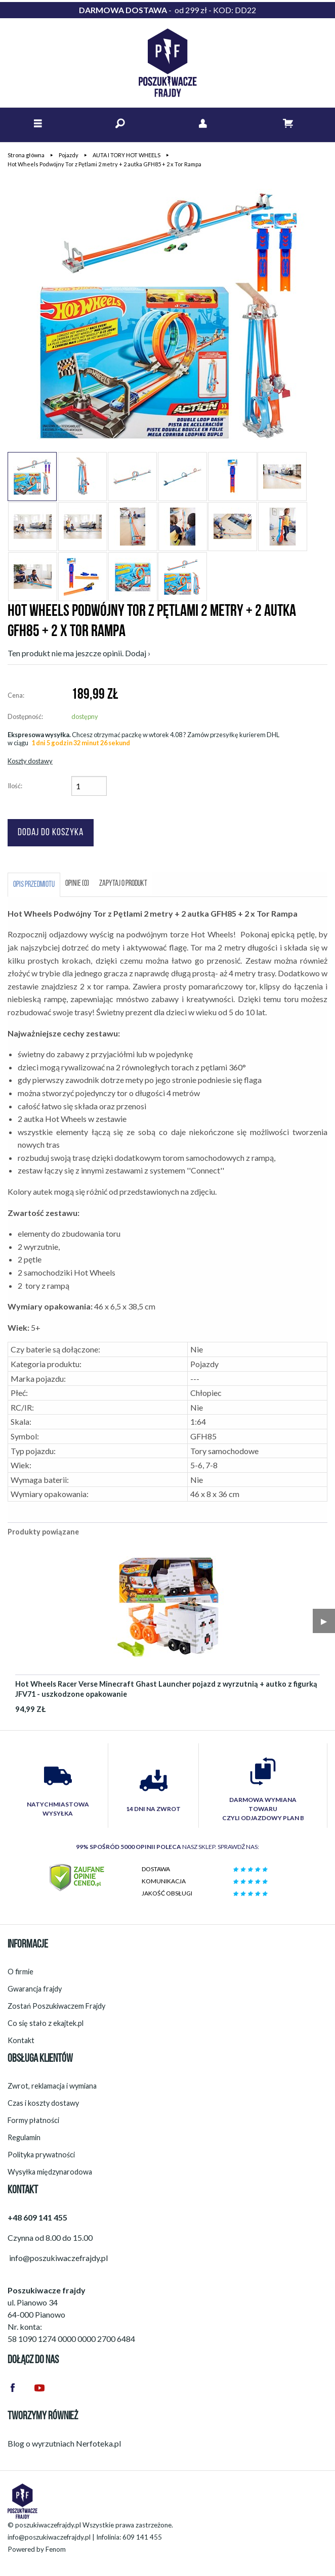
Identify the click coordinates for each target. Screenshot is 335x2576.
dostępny (84, 716)
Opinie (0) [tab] (77, 884)
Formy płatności (33, 2120)
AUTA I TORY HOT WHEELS (126, 155)
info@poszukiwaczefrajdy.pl (49, 2537)
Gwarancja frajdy (35, 1988)
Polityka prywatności (41, 2154)
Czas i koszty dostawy (43, 2103)
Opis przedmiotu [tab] (34, 885)
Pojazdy (68, 155)
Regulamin (24, 2137)
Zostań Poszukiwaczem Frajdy (56, 2006)
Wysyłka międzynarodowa (50, 2171)
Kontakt (21, 2040)
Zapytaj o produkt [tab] (123, 884)
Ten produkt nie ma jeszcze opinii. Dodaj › (79, 653)
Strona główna (26, 155)
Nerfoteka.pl (98, 2443)
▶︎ (324, 1620)
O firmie (20, 1971)
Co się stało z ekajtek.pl (45, 2023)
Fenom (56, 2549)
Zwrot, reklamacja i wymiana (52, 2086)
